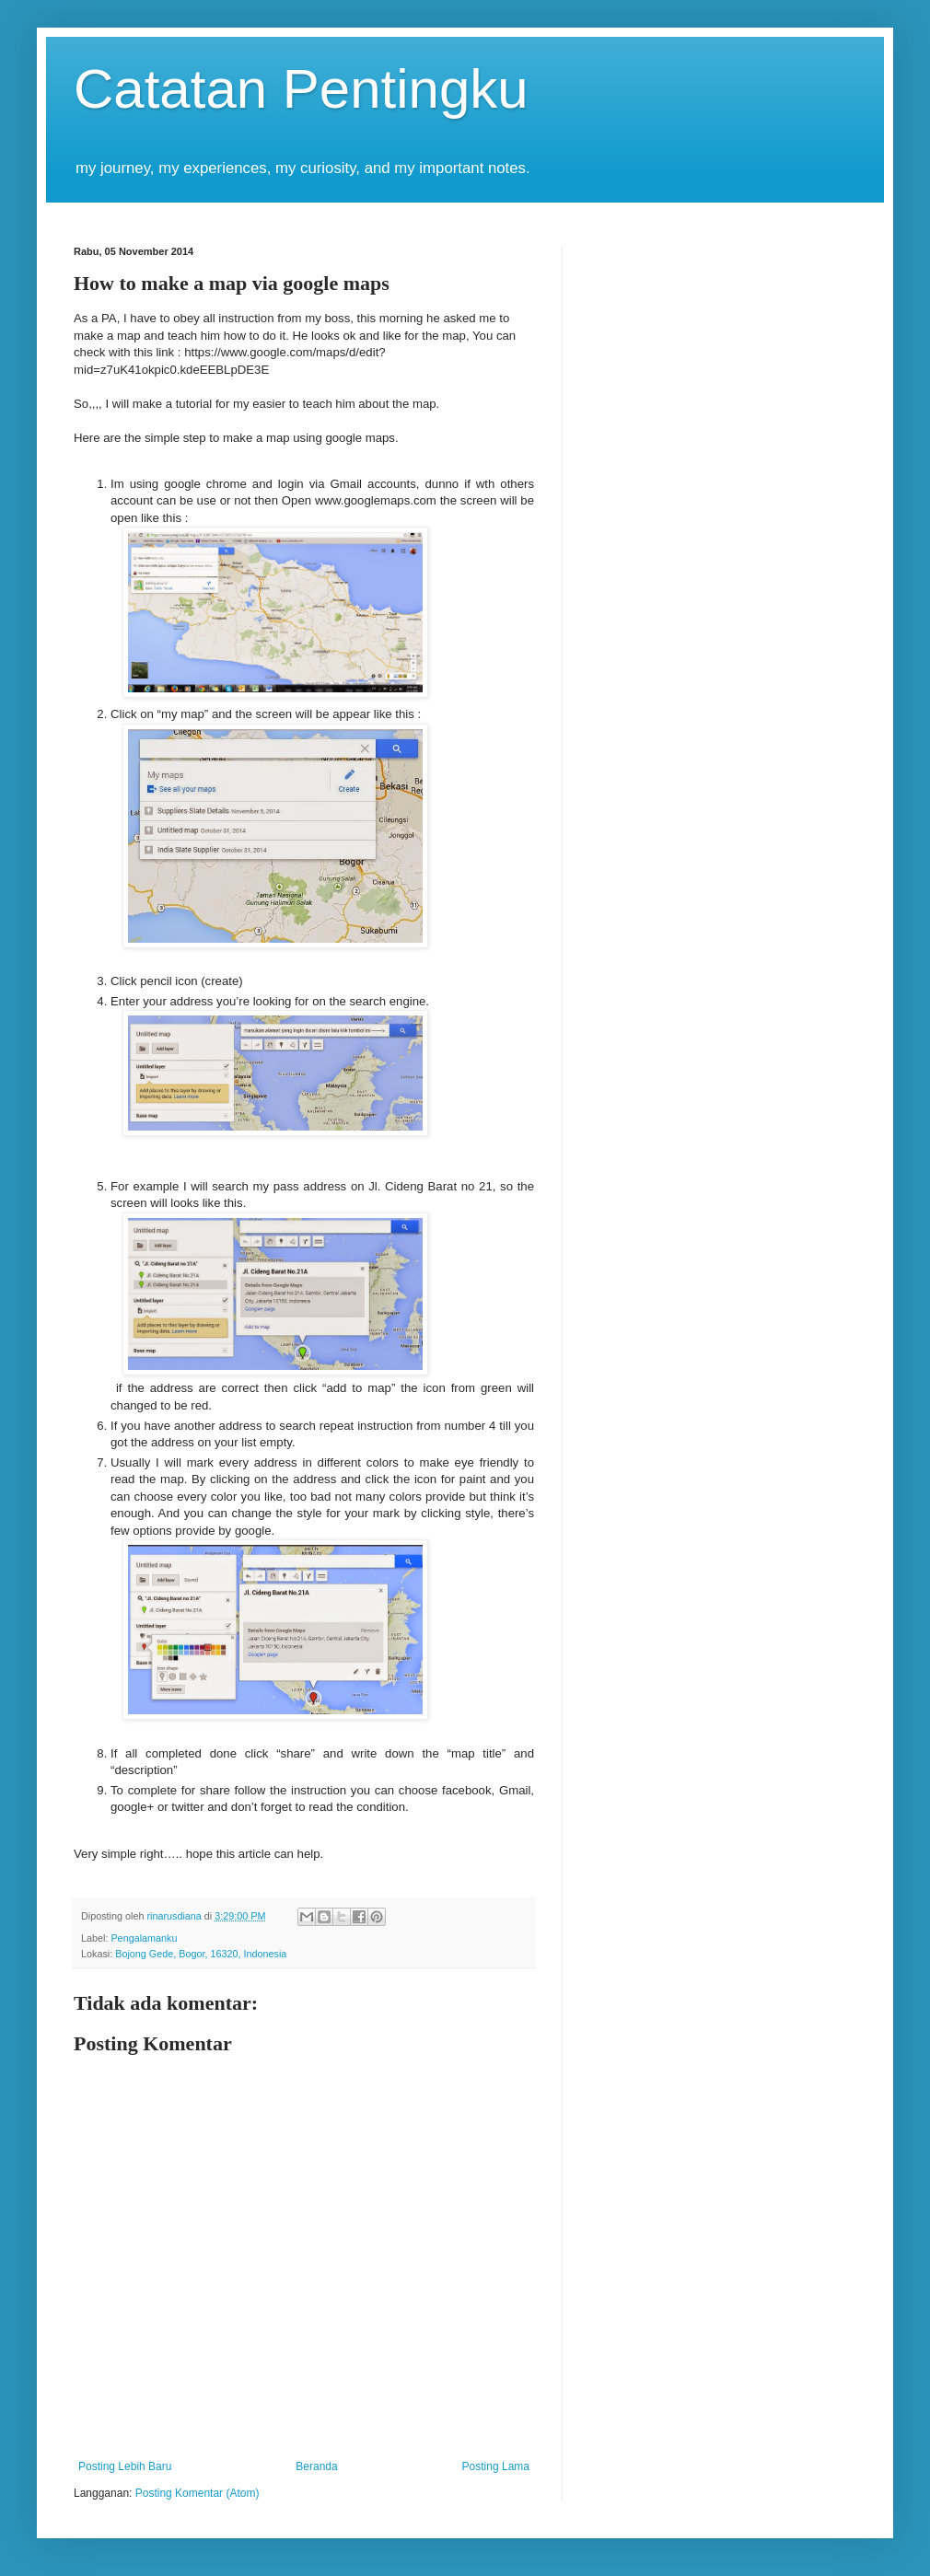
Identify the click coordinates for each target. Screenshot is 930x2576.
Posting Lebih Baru (124, 2466)
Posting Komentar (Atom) (197, 2493)
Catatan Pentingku (301, 89)
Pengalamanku (143, 1938)
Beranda (316, 2466)
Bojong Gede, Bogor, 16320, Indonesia (200, 1953)
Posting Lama (495, 2466)
